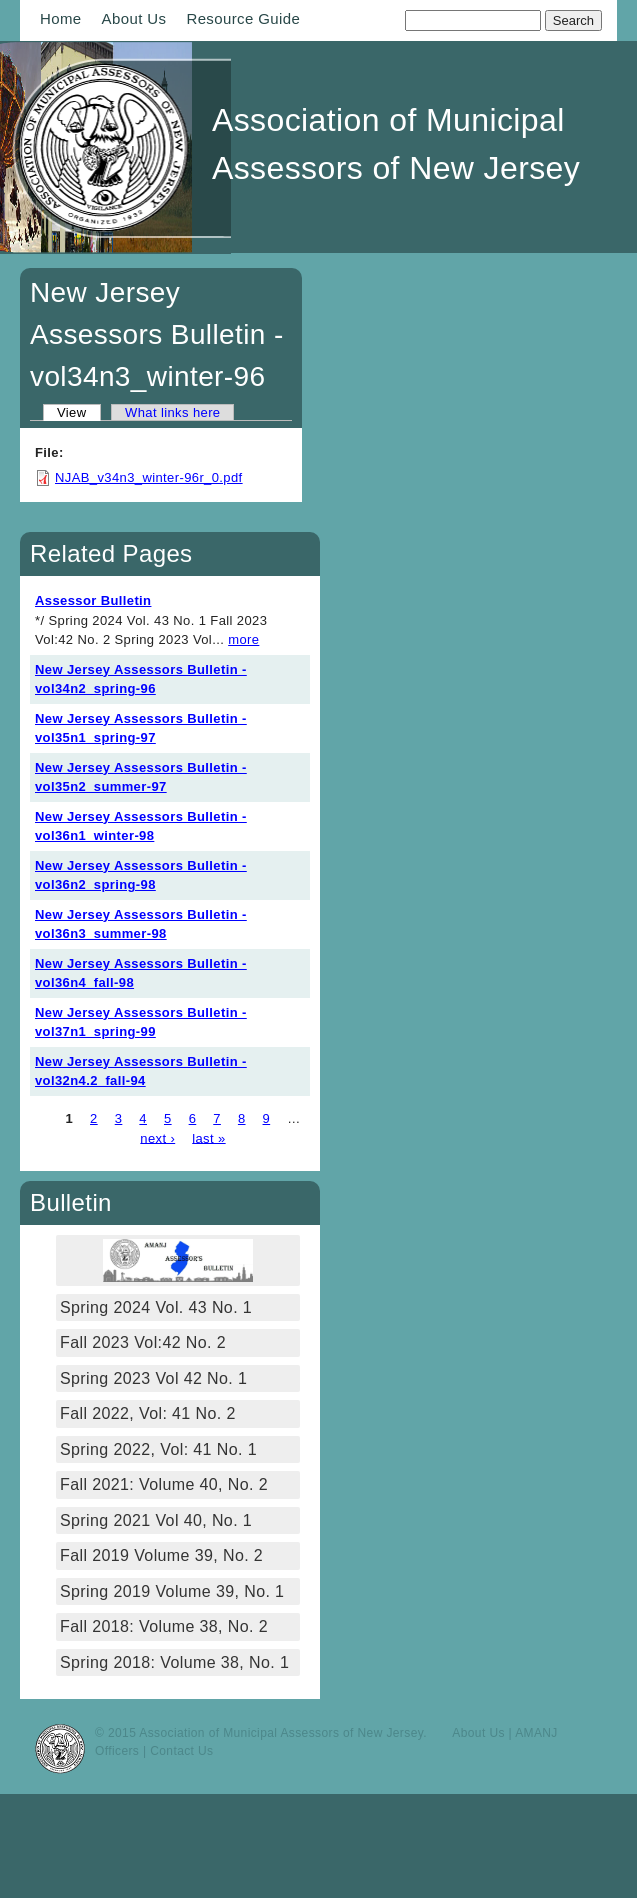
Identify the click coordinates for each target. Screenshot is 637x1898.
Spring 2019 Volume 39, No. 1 (172, 1591)
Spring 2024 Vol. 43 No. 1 (156, 1307)
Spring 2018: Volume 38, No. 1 (177, 1662)
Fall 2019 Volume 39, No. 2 (161, 1555)
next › (157, 1137)
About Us (134, 18)
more (243, 639)
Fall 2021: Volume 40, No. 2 (164, 1484)
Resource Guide (243, 18)
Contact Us (181, 1751)
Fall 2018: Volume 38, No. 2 (164, 1626)
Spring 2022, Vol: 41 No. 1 (158, 1449)
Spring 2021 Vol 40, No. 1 (156, 1520)
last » (208, 1137)
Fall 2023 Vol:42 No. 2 (143, 1342)
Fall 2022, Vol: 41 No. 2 (148, 1413)
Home (61, 18)
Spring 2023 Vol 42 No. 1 (153, 1378)
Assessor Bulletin (93, 600)
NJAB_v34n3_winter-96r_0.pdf (149, 477)
